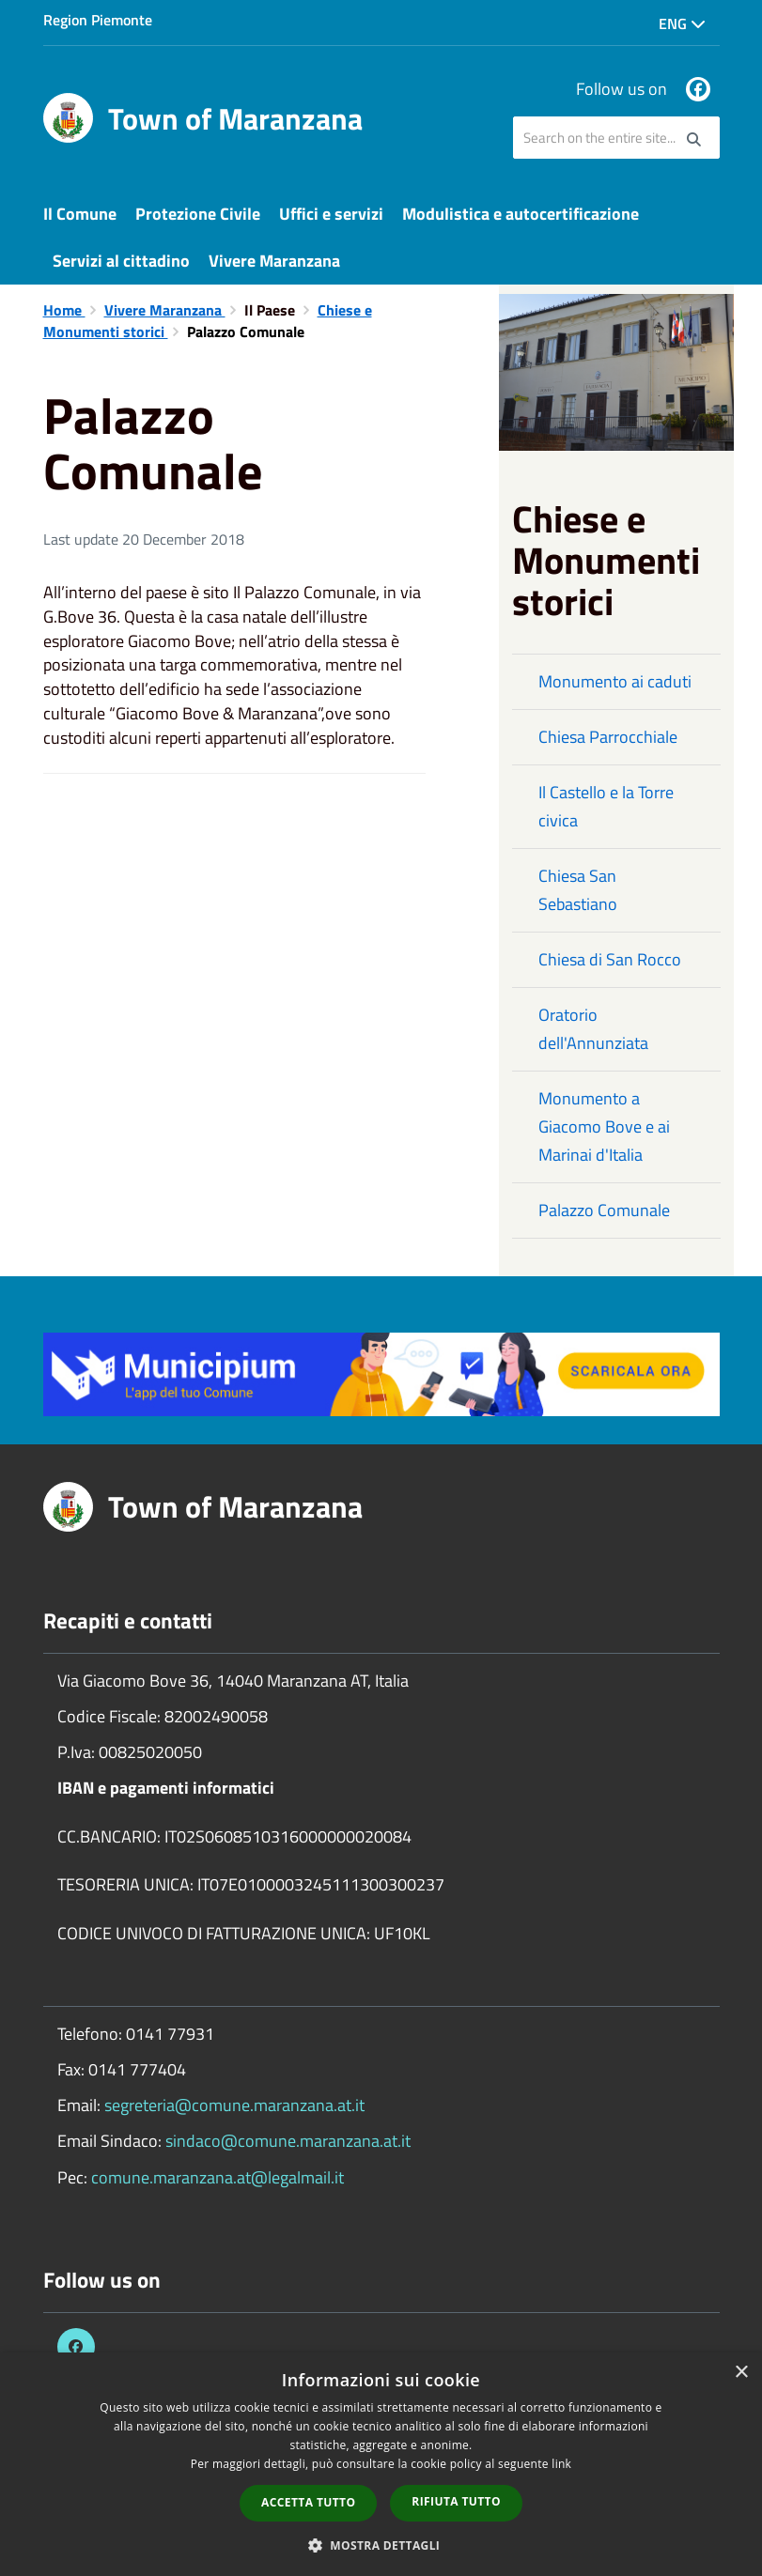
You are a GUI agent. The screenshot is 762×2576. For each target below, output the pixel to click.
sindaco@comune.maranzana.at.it (288, 2140)
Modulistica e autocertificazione (520, 213)
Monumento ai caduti (615, 681)
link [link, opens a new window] (561, 2464)
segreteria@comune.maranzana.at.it (234, 2105)
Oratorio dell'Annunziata (593, 1029)
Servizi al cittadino (121, 260)
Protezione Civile (197, 213)
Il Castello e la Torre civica (606, 806)
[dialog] (381, 2464)
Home (64, 310)
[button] (381, 2544)
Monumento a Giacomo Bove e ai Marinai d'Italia (604, 1126)
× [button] (741, 2373)
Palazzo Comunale (604, 1210)
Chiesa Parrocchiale (607, 736)
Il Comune (80, 213)
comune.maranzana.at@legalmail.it (217, 2177)
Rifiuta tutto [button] (456, 2501)
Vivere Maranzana (274, 260)
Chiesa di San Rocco (609, 959)
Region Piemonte (97, 19)
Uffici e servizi (331, 213)
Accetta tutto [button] (308, 2502)
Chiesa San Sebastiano (577, 890)
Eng (682, 23)
